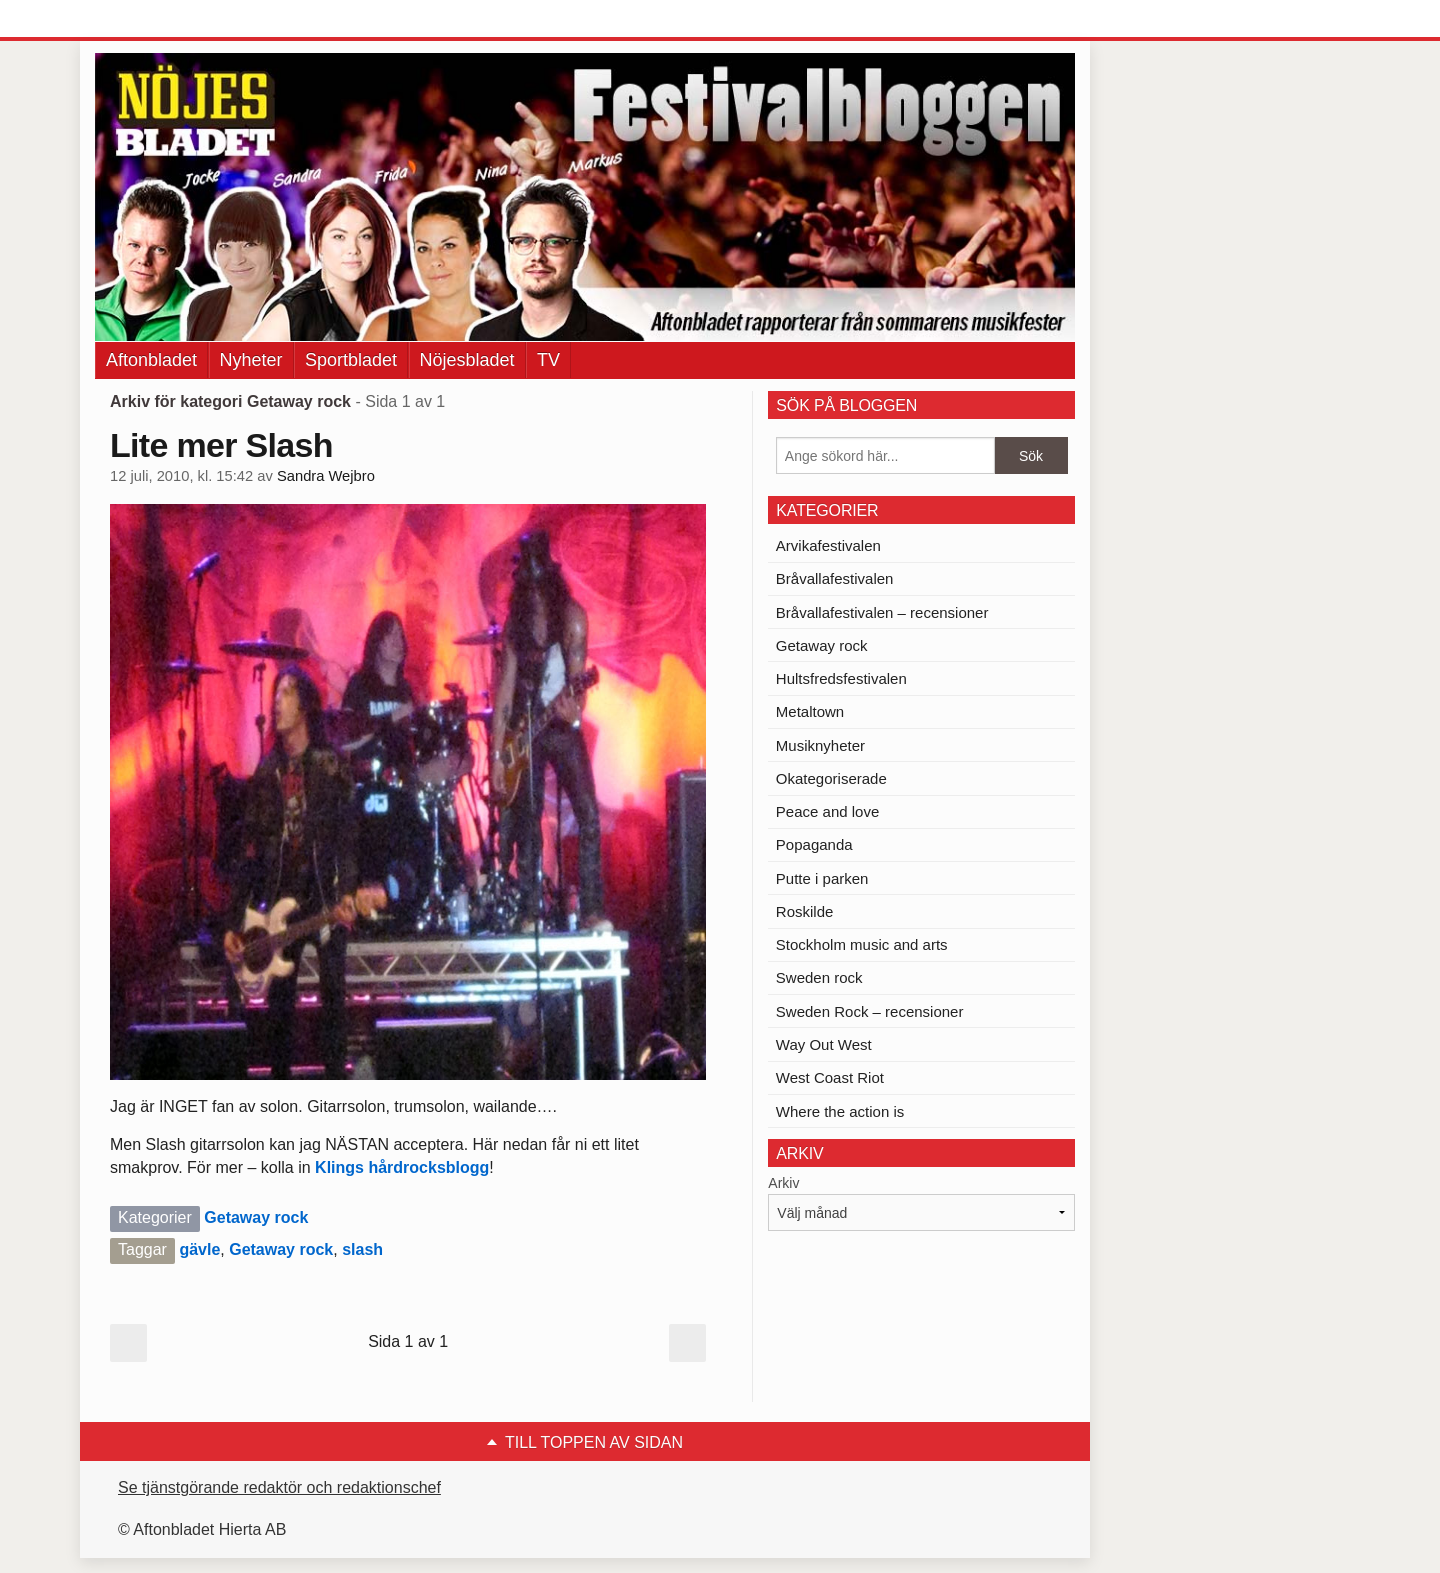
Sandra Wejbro (326, 476)
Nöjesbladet (467, 360)
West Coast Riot (830, 1077)
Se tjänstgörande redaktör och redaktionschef (279, 1487)
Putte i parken (822, 878)
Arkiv (783, 1183)
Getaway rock (256, 1217)
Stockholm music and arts (862, 944)
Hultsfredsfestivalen (841, 678)
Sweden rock (819, 977)
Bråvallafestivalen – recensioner (882, 612)
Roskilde (805, 911)
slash (362, 1249)
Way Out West (824, 1044)
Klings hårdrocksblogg (402, 1167)
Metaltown (810, 711)
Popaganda (814, 844)
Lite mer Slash (221, 445)
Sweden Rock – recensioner (870, 1011)
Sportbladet (351, 360)
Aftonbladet (151, 360)
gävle (199, 1249)
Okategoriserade (831, 778)
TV (548, 360)
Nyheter (251, 360)
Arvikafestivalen (828, 545)
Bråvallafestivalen (835, 578)
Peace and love (827, 811)
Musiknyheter (820, 745)
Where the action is (840, 1111)
